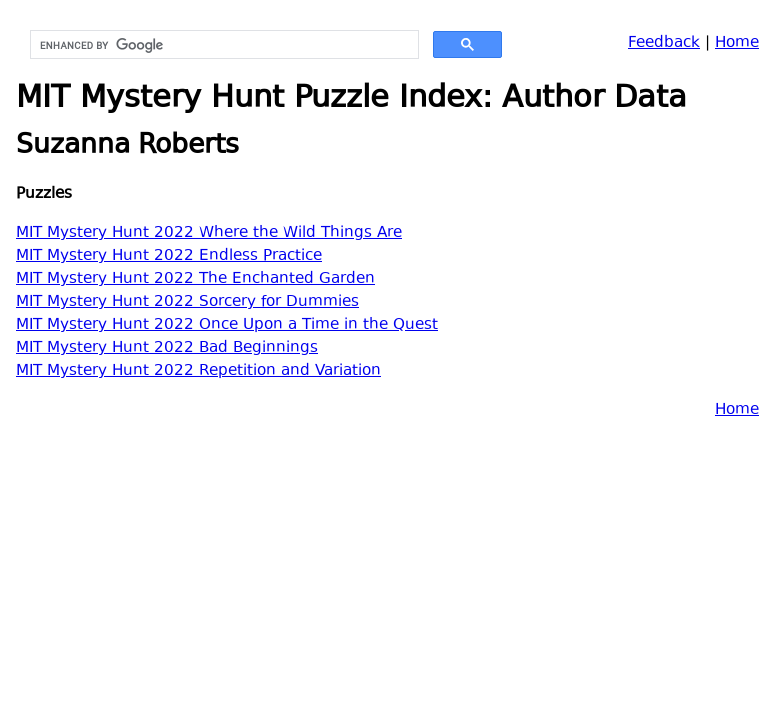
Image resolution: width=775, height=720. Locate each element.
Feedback (664, 43)
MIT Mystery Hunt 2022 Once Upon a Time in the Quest (227, 325)
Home (737, 43)
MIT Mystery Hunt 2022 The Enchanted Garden (195, 279)
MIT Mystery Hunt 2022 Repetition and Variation (198, 371)
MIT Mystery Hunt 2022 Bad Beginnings (167, 348)
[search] (222, 45)
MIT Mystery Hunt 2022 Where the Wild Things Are (209, 233)
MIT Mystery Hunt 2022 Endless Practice (169, 256)
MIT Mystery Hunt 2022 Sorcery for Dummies (187, 302)
